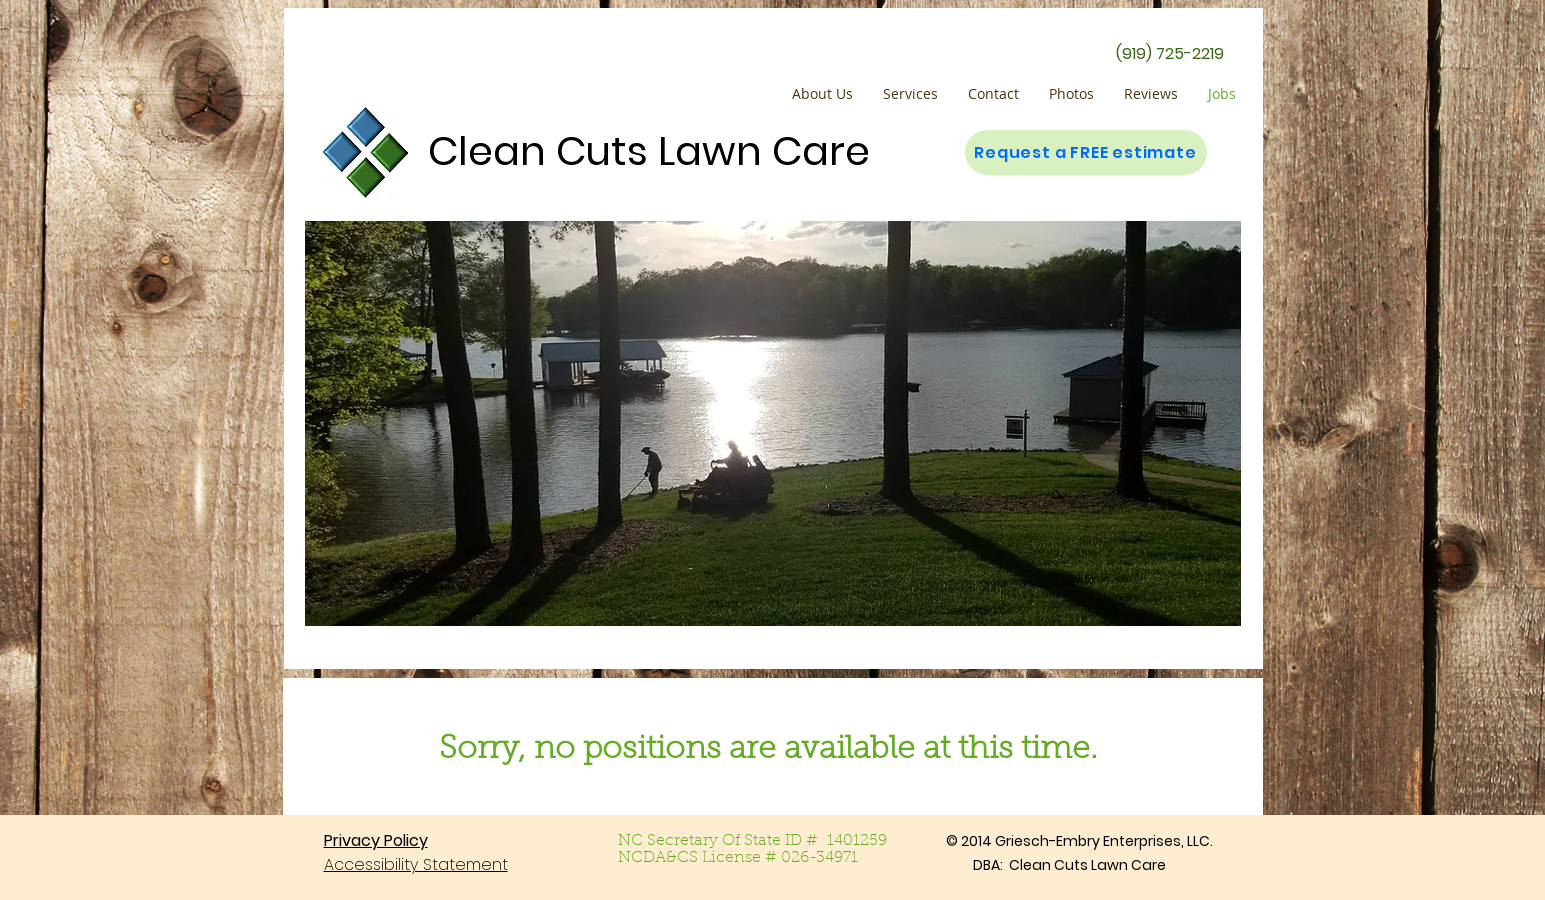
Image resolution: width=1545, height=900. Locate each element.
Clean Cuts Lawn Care (649, 151)
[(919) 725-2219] (1170, 54)
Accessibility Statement (416, 864)
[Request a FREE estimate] (1086, 152)
